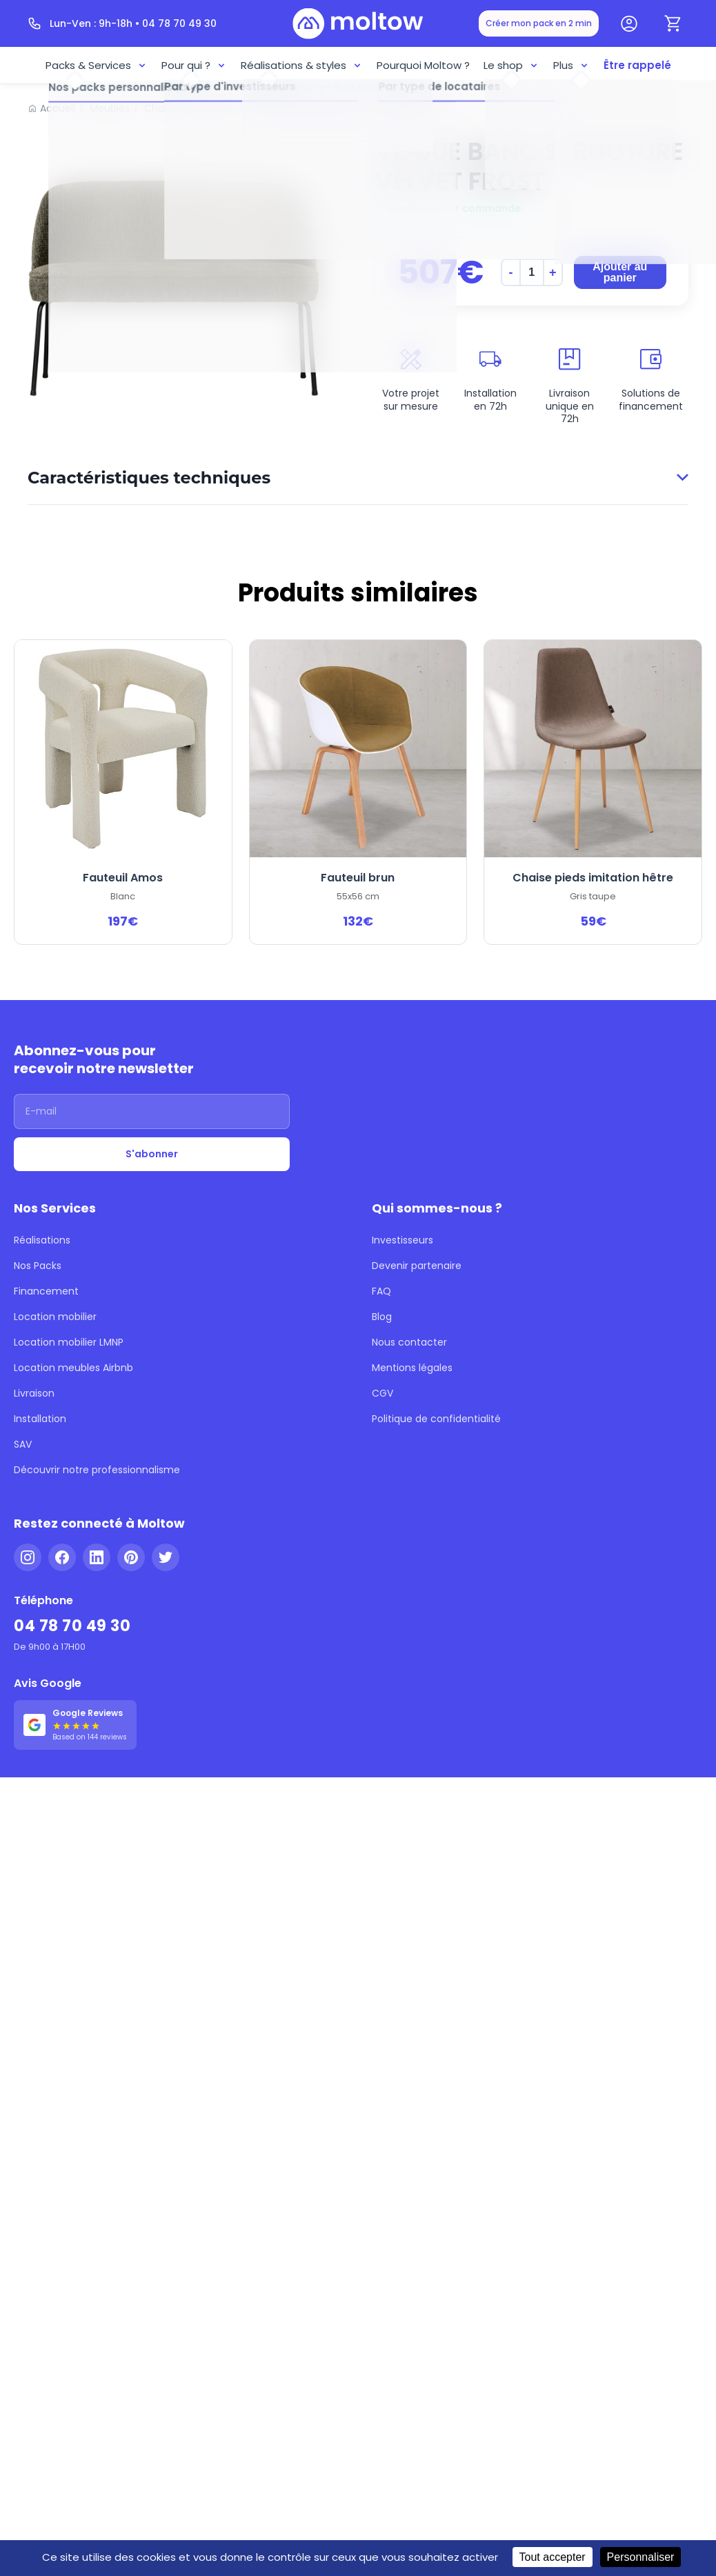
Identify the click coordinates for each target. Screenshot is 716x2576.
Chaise (149, 102)
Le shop (502, 63)
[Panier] (673, 23)
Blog (381, 1293)
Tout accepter (527, 2557)
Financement (42, 1273)
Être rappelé (624, 63)
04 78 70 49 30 (67, 1560)
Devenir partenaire (411, 1252)
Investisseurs (400, 1231)
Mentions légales (408, 1335)
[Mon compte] (629, 23)
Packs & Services (110, 63)
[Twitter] (165, 1499)
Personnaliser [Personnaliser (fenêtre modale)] (615, 2557)
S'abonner (151, 1154)
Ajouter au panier (619, 291)
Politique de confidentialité (428, 1376)
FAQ (381, 1273)
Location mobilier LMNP (65, 1314)
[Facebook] (62, 1499)
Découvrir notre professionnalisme (87, 1418)
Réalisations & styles (307, 63)
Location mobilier (50, 1293)
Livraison (33, 1355)
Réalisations (40, 1231)
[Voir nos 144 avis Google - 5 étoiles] (72, 1646)
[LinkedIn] (96, 1499)
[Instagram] (27, 1499)
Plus (562, 63)
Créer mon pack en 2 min (545, 23)
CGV (382, 1355)
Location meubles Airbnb (66, 1335)
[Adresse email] (152, 1115)
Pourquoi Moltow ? (419, 63)
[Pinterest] (131, 1499)
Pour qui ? (205, 63)
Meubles (102, 102)
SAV (23, 1397)
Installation (37, 1376)
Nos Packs (37, 1252)
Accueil (55, 102)
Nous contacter (404, 1314)
